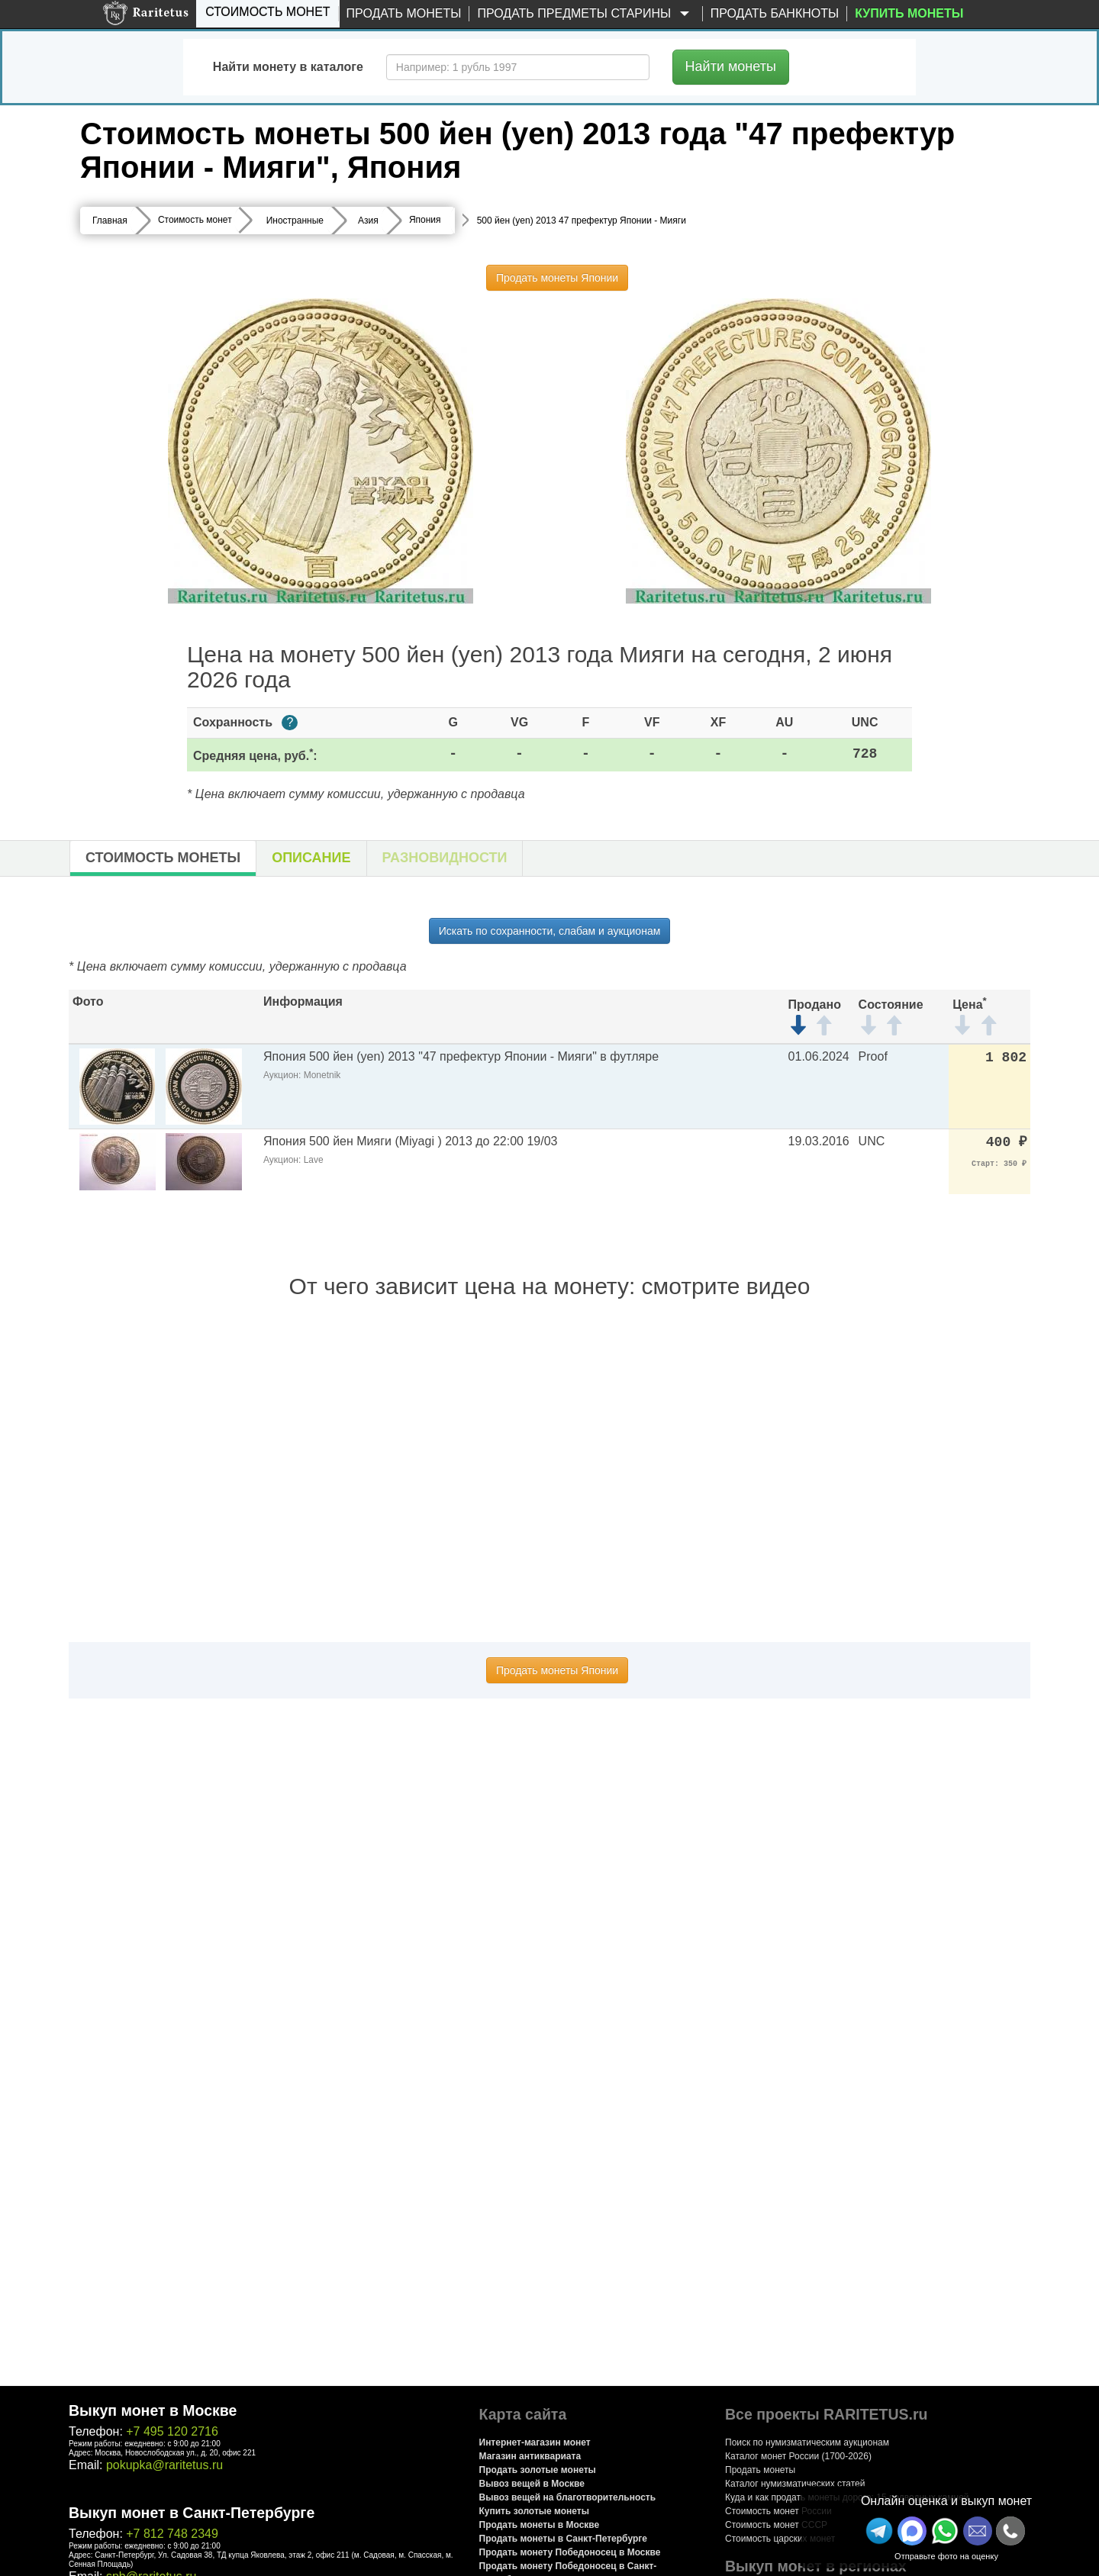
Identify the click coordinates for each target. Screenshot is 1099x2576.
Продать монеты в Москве (539, 2525)
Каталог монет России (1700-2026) (798, 2456)
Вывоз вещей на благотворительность (567, 2497)
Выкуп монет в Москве (153, 2410)
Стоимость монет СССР (776, 2525)
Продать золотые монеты (537, 2470)
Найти (730, 66)
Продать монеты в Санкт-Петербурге (563, 2538)
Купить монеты (909, 13)
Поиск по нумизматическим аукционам (807, 2442)
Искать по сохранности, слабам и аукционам (550, 931)
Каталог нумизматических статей (795, 2483)
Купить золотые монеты (534, 2511)
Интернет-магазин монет (535, 2442)
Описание (311, 857)
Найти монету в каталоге (288, 66)
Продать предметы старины (585, 14)
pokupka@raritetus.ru (164, 2464)
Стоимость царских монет (780, 2538)
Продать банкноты (775, 13)
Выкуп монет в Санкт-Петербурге (191, 2512)
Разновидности (445, 857)
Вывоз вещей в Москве (532, 2483)
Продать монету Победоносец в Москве (570, 2552)
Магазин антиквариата (530, 2456)
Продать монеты (404, 13)
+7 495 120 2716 (172, 2431)
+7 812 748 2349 (172, 2533)
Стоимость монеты (162, 857)
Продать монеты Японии (557, 278)
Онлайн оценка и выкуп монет (946, 2500)
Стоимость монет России (778, 2511)
